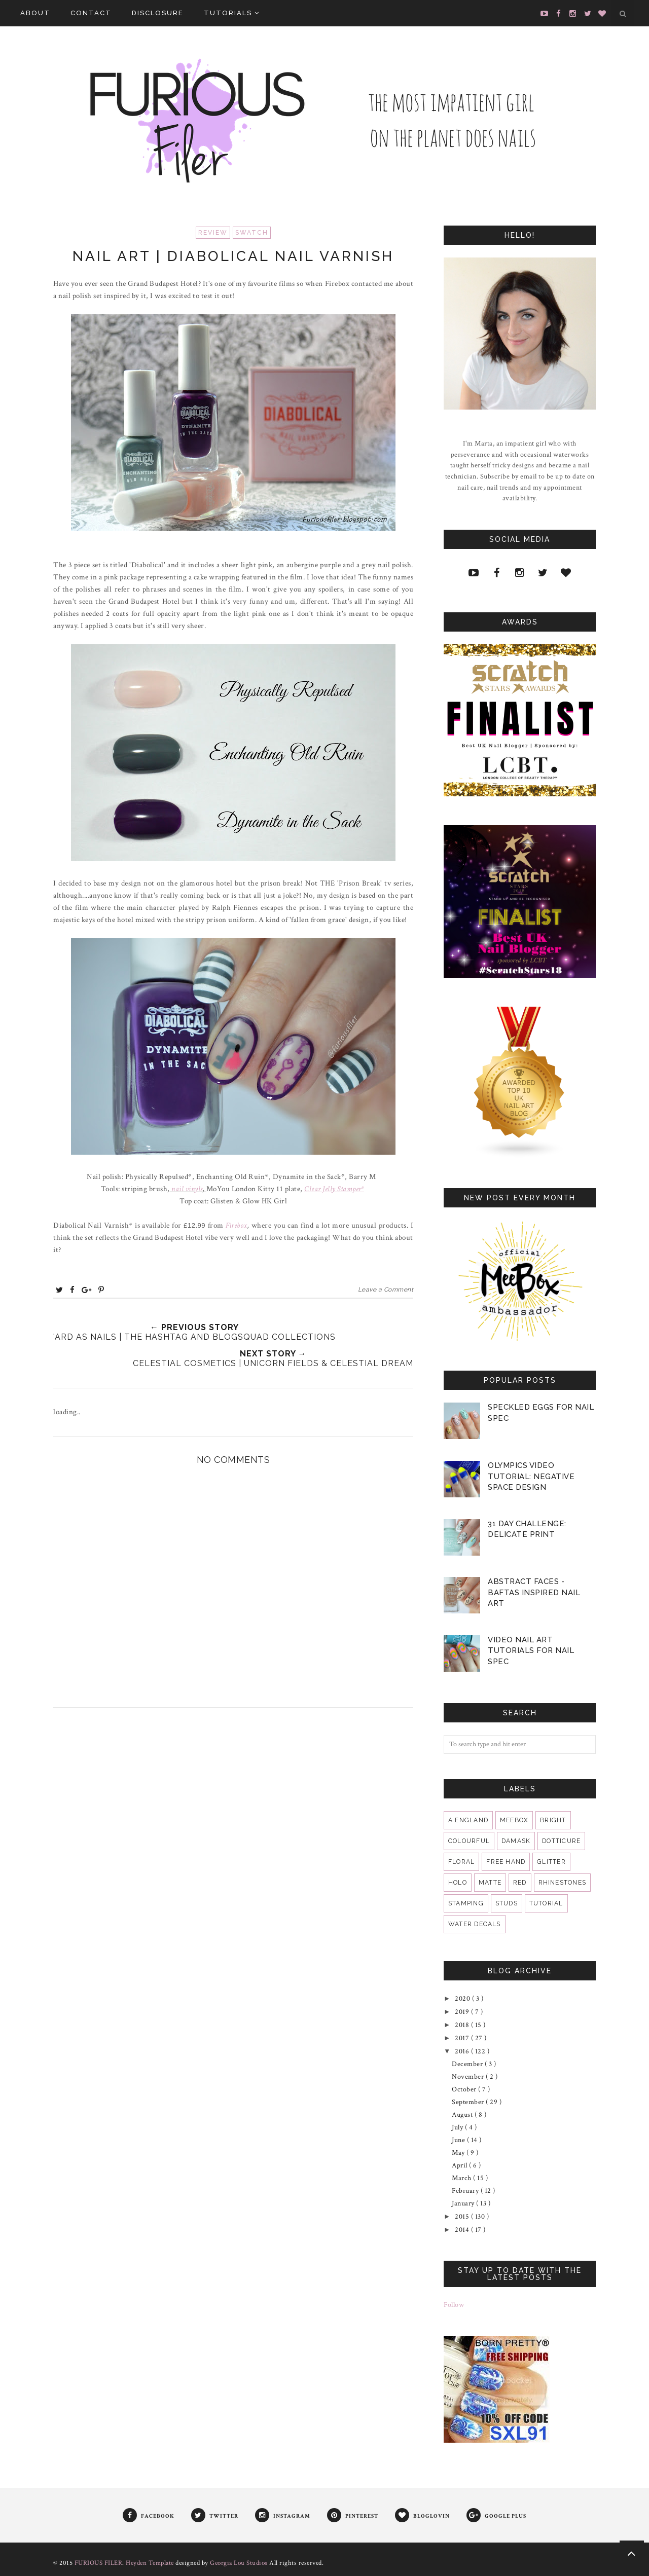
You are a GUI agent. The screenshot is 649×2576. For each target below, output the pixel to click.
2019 (463, 2011)
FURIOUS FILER (99, 2563)
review (213, 232)
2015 (463, 2216)
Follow (454, 2304)
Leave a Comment (386, 1289)
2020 (463, 1998)
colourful (469, 1841)
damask (515, 1841)
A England (468, 1820)
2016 (463, 2051)
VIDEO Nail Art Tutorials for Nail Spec (531, 1650)
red (520, 1882)
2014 (463, 2229)
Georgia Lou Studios (239, 2563)
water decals (474, 1924)
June (459, 2140)
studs (506, 1903)
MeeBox (514, 1820)
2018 (463, 2025)
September (469, 2102)
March (462, 2178)
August (463, 2114)
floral (461, 1861)
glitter (551, 1861)
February (466, 2190)
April (460, 2165)
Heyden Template (150, 2563)
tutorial (546, 1903)
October (465, 2089)
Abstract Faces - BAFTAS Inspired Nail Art (534, 1592)
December (468, 2064)
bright (553, 1820)
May (459, 2152)
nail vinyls (187, 1189)
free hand (505, 1861)
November (469, 2076)
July (458, 2127)
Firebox (236, 1225)
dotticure (561, 1841)
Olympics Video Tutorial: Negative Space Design (531, 1476)
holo (457, 1882)
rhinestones (562, 1882)
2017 (463, 2038)
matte (490, 1882)
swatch (251, 232)
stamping (466, 1903)
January (464, 2203)
